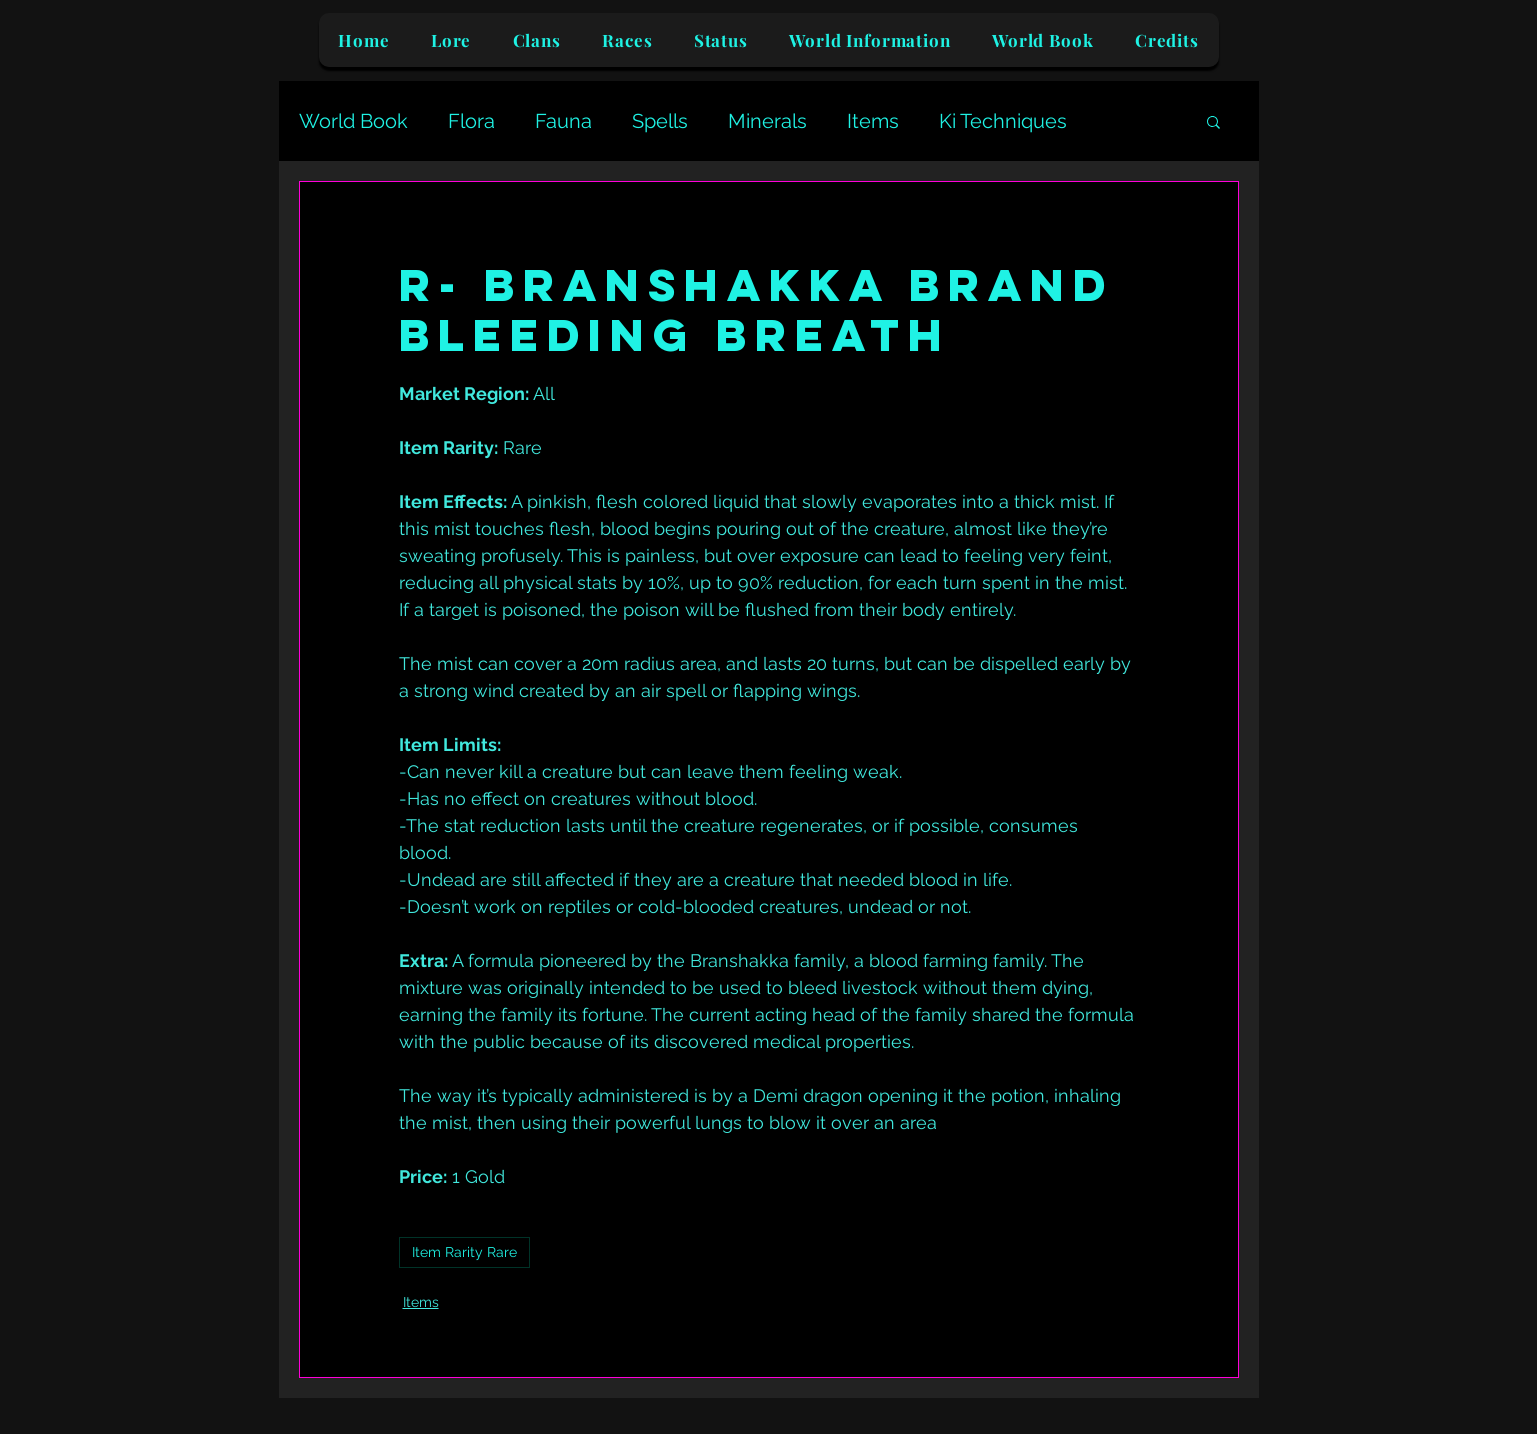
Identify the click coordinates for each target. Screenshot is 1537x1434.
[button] (1213, 121)
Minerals (767, 121)
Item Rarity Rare (464, 1252)
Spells (660, 121)
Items (873, 121)
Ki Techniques (1003, 121)
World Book (353, 121)
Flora (471, 121)
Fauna (563, 121)
